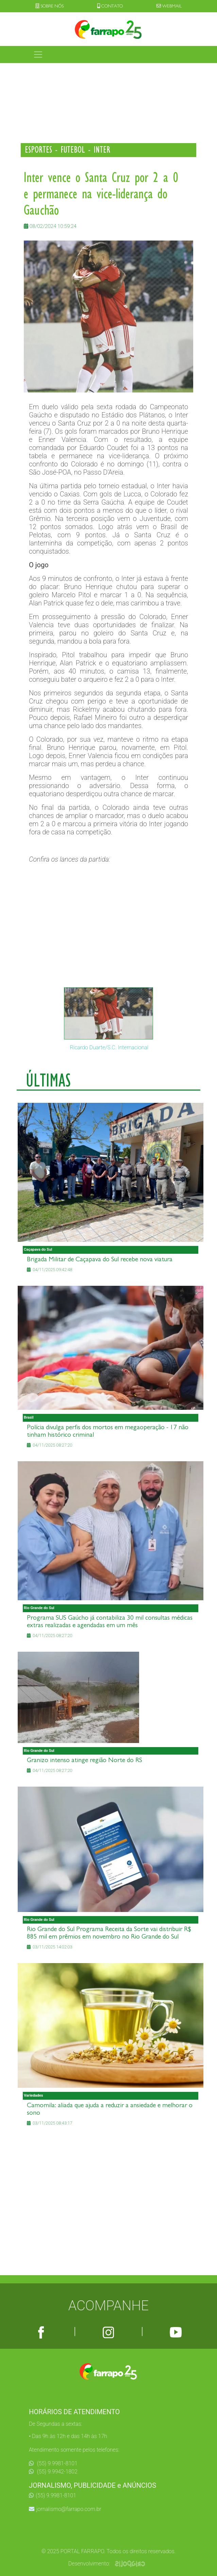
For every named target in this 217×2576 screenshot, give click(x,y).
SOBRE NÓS (49, 6)
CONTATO (110, 6)
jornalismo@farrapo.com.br (65, 2509)
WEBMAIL (169, 6)
